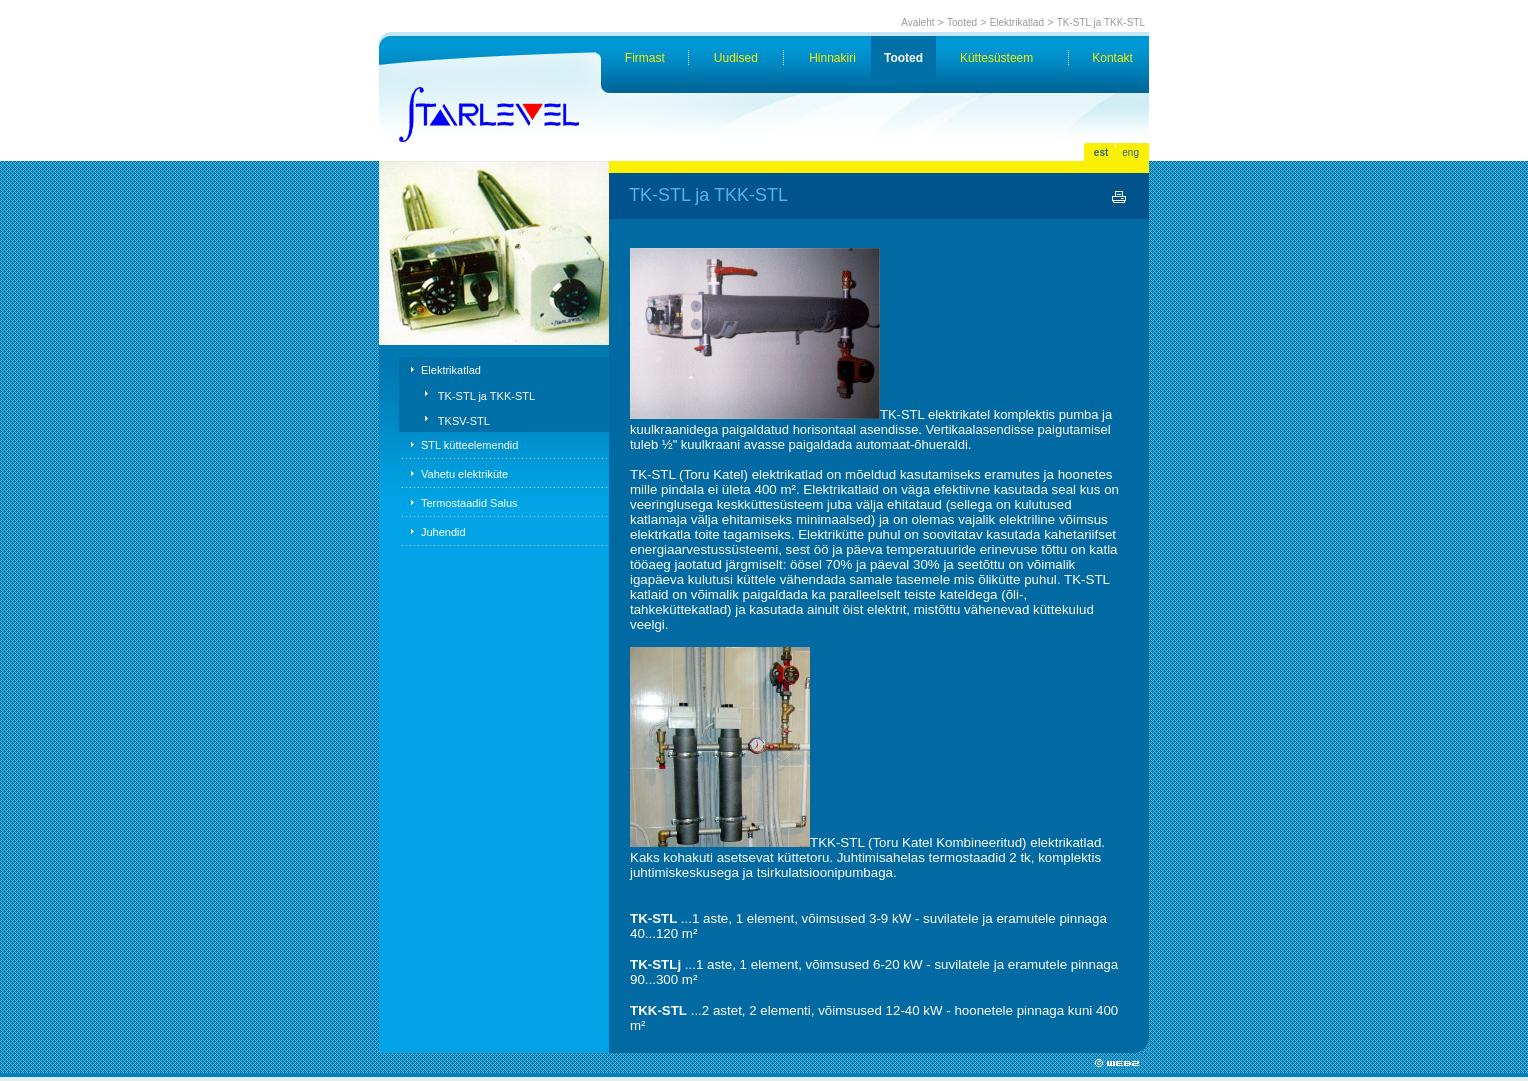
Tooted (962, 22)
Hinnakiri (832, 58)
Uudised (736, 58)
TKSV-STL (464, 421)
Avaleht (917, 22)
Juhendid (443, 532)
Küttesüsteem (996, 58)
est (1101, 152)
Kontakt (1112, 58)
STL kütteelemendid (469, 445)
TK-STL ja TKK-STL (1101, 22)
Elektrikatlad (1017, 22)
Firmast (645, 58)
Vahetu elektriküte (464, 474)
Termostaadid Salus (469, 503)
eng (1130, 152)
